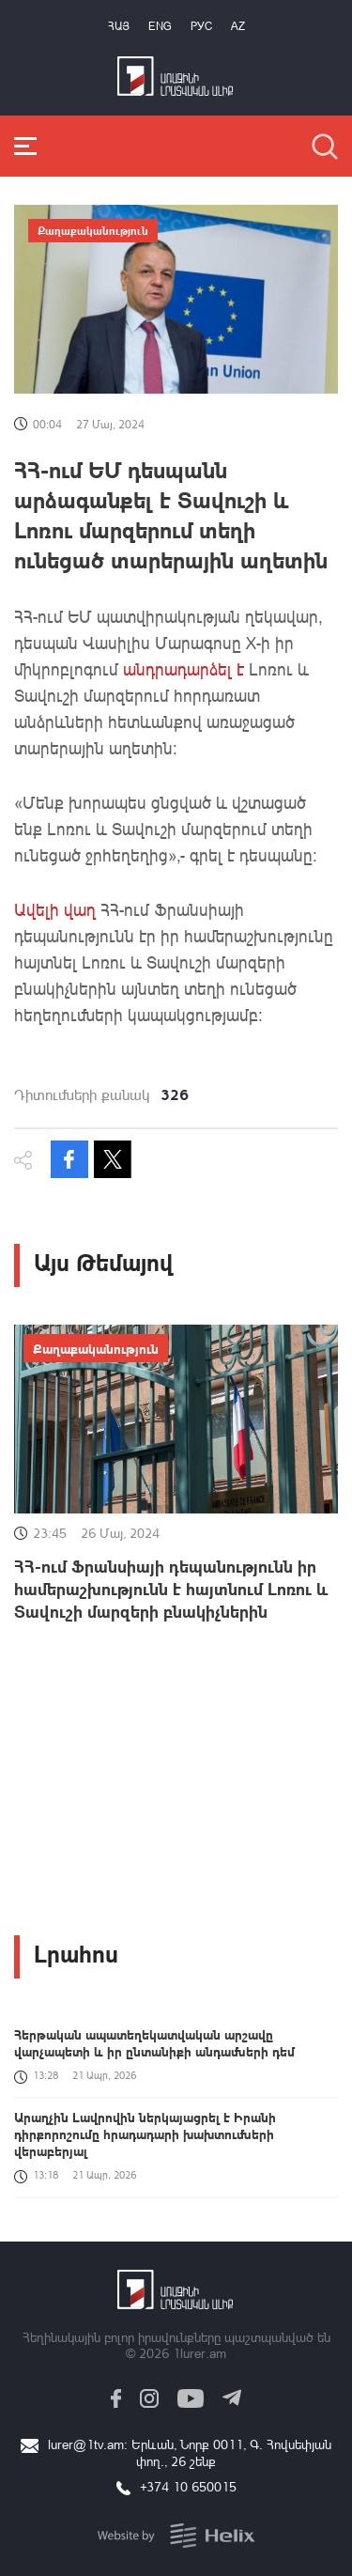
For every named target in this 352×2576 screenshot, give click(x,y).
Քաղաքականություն (93, 230)
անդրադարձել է (186, 669)
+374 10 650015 (188, 2486)
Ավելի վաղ (55, 909)
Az (238, 26)
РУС (201, 26)
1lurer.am (199, 2353)
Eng (160, 26)
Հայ (119, 26)
